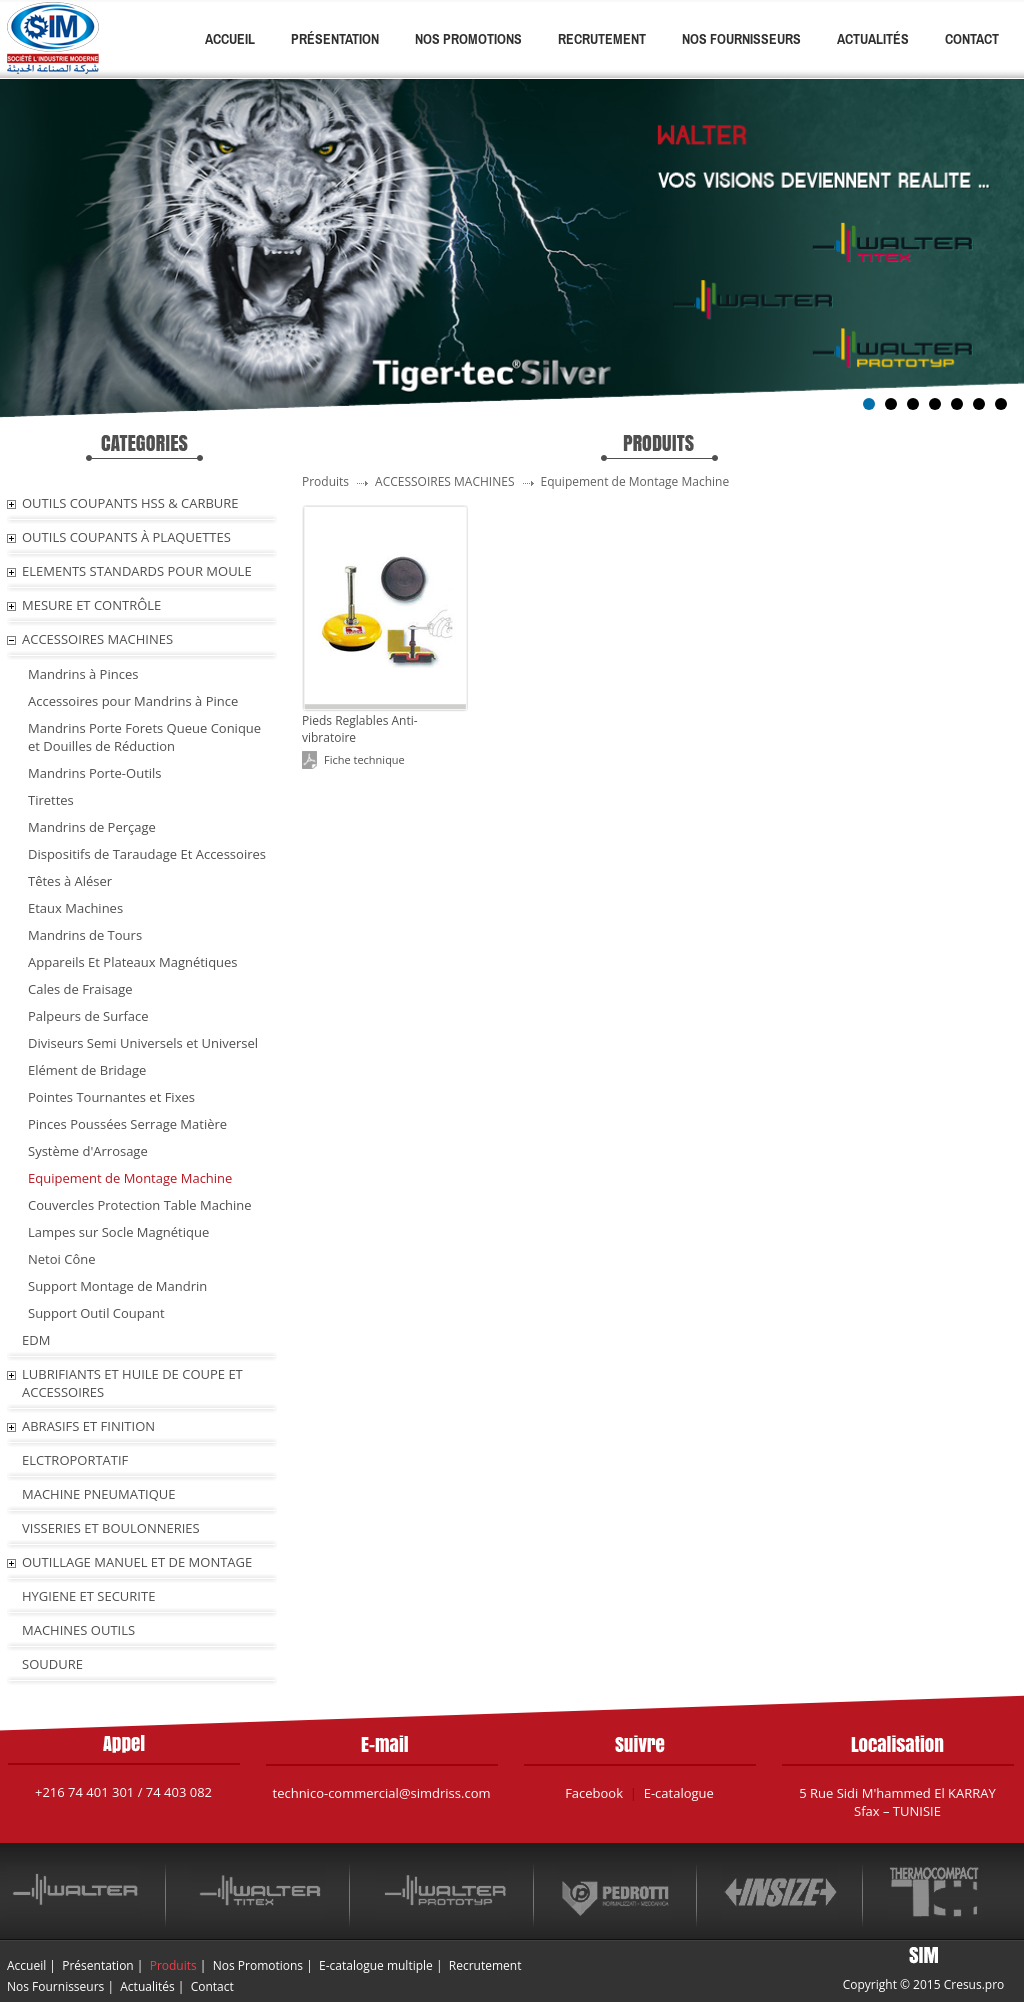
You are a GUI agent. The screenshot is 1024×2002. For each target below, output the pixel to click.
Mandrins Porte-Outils (95, 773)
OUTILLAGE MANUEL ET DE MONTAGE (137, 1562)
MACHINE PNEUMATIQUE (99, 1494)
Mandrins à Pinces (83, 674)
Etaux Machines (75, 908)
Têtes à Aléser (70, 881)
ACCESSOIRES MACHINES (97, 639)
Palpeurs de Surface (88, 1016)
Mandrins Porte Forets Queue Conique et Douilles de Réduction (144, 737)
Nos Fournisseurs (741, 39)
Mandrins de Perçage (92, 827)
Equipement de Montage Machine (130, 1178)
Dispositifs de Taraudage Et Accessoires (147, 854)
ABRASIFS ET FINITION (88, 1426)
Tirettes (51, 800)
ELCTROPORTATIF (75, 1460)
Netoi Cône (61, 1259)
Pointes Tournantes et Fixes (111, 1097)
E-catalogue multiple (376, 1965)
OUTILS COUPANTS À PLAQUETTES (126, 537)
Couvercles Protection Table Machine (140, 1205)
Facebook (594, 1793)
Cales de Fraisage (80, 989)
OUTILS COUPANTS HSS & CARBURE (130, 503)
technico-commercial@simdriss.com (382, 1793)
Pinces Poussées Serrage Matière (127, 1124)
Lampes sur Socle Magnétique (118, 1232)
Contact (972, 39)
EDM (36, 1340)
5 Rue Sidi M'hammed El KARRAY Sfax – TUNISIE (897, 1802)
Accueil (230, 39)
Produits (173, 1965)
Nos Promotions (468, 39)
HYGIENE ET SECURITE (88, 1596)
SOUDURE (52, 1664)
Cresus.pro (974, 1984)
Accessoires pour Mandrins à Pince (133, 701)
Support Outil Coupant (96, 1313)
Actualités (873, 39)
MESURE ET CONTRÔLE (91, 605)
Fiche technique (364, 759)
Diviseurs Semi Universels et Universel (143, 1043)
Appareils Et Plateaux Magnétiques (133, 962)
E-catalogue (679, 1793)
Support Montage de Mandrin (117, 1286)
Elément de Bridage (87, 1070)
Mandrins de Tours (85, 935)
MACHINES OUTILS (78, 1630)
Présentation (335, 39)
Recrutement (602, 39)
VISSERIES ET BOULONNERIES (111, 1528)
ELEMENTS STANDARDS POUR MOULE (137, 571)
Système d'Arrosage (88, 1151)
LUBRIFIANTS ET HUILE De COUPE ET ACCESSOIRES (132, 1383)
